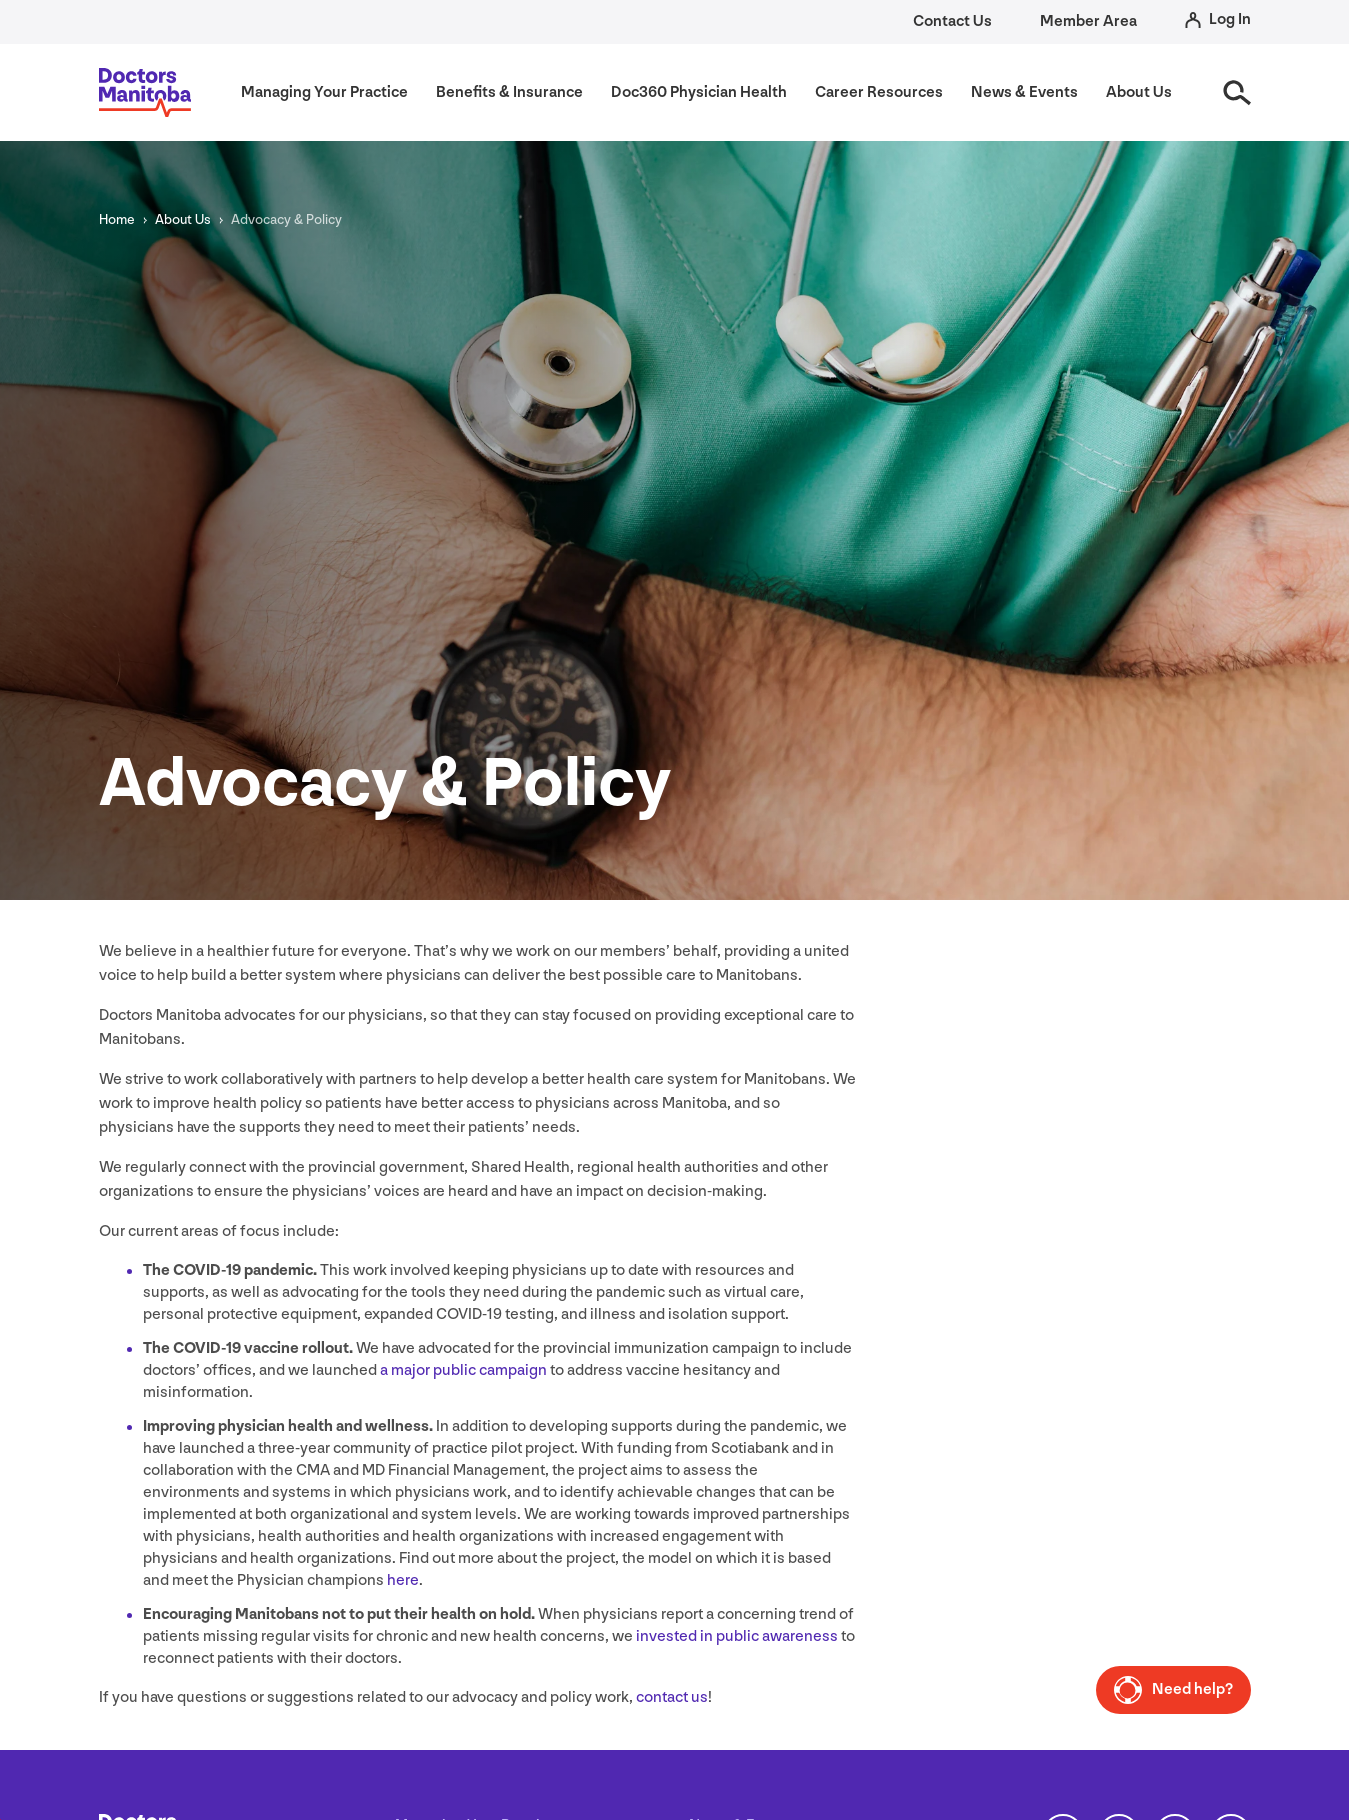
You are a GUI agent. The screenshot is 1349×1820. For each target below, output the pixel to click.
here (403, 1580)
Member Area (1088, 21)
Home (117, 219)
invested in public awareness (737, 1636)
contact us (672, 1697)
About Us (183, 219)
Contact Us (952, 21)
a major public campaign (463, 1370)
